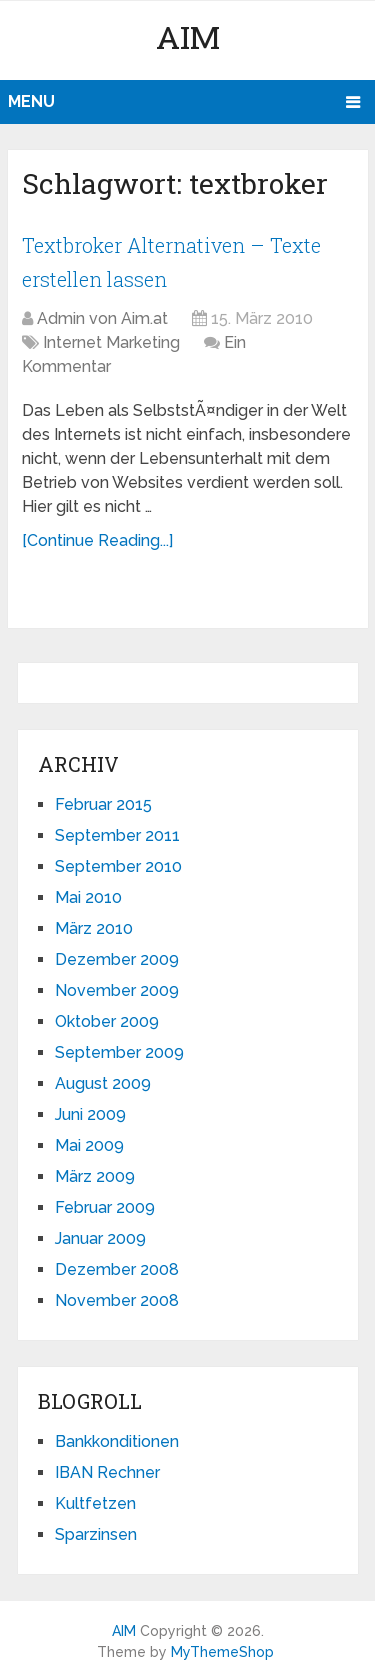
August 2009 (103, 1083)
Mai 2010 (88, 897)
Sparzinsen (96, 1534)
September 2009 (119, 1052)
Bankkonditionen (117, 1441)
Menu (31, 101)
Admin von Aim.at (102, 318)
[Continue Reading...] (97, 540)
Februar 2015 (103, 804)
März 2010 (94, 928)
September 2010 (118, 866)
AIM (188, 36)
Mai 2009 (89, 1145)
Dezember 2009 (117, 959)
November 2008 (117, 1300)
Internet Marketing (111, 342)
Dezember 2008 (117, 1269)
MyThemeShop (222, 1652)
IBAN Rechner (107, 1472)
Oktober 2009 (107, 1021)
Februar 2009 (105, 1207)
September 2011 (117, 835)
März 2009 (95, 1176)
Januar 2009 (100, 1238)
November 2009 (117, 990)
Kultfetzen (95, 1503)
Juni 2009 (90, 1114)
